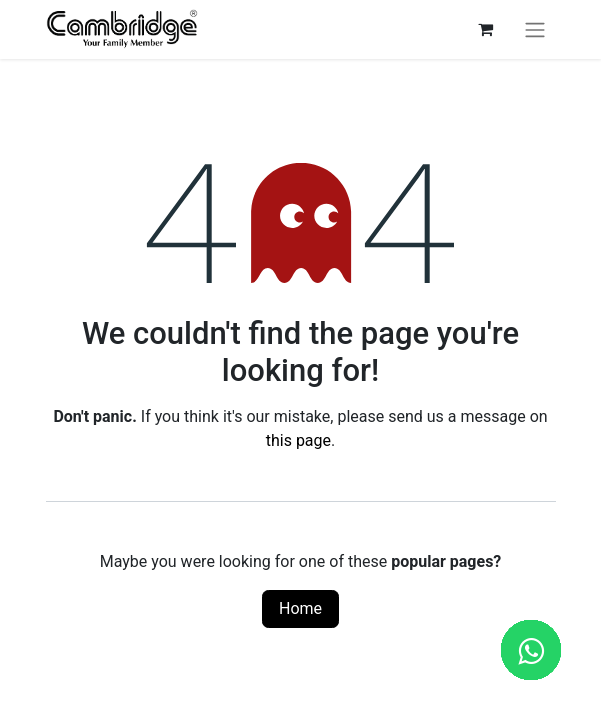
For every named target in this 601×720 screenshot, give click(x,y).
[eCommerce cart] (486, 29)
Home (300, 608)
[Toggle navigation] (535, 29)
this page (298, 440)
